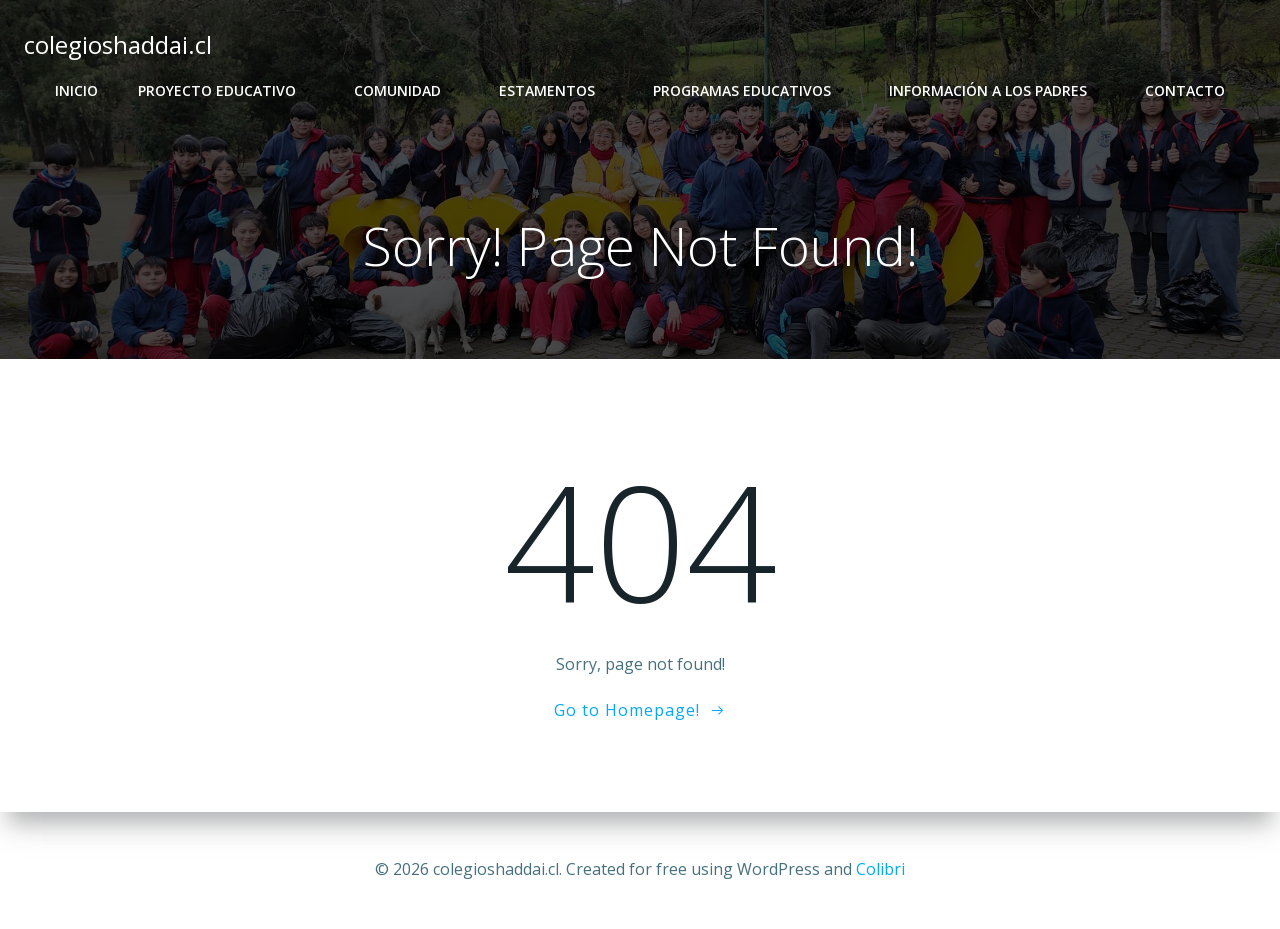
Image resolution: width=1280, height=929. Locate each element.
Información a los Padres (997, 90)
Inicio (76, 90)
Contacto (1185, 90)
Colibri (880, 869)
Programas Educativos (751, 90)
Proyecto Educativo (226, 90)
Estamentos (556, 90)
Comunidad (406, 90)
